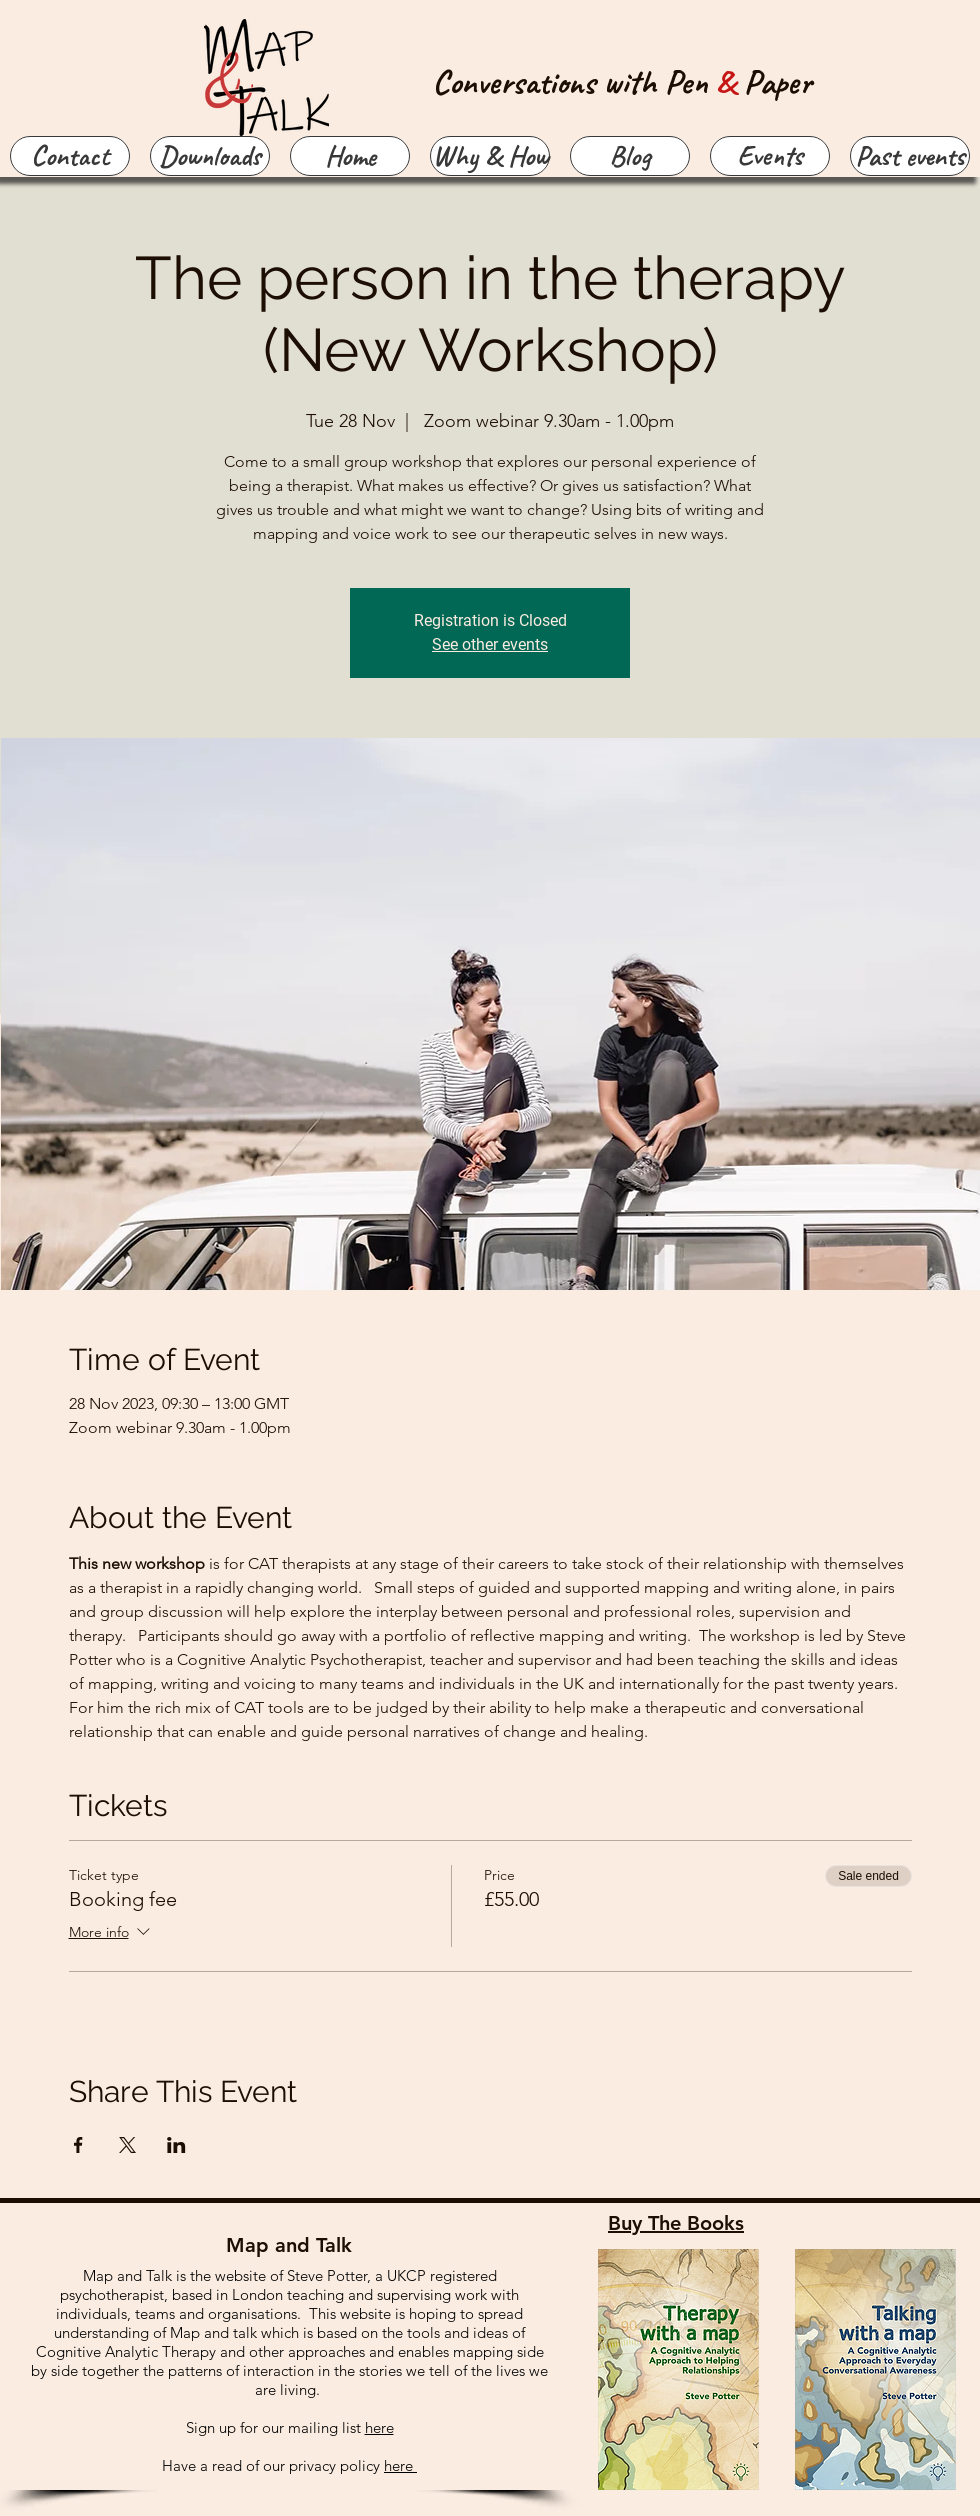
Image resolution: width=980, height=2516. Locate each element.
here (379, 2427)
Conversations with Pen (574, 81)
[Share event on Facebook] (78, 2145)
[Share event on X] (127, 2145)
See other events (490, 644)
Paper (777, 81)
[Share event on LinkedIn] (176, 2145)
